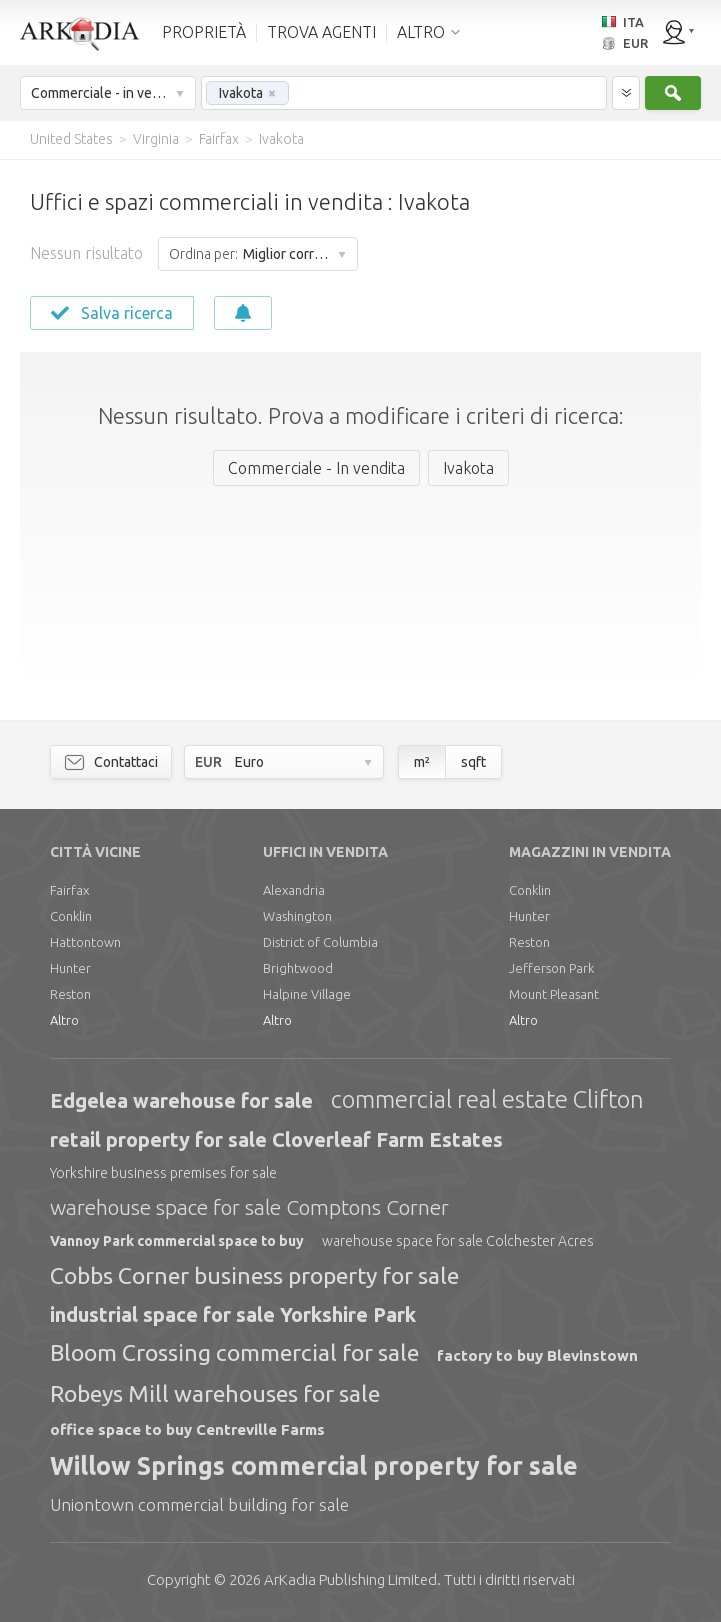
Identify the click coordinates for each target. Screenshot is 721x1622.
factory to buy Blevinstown (537, 1355)
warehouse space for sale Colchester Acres (458, 1241)
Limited (350, 1579)
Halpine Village (307, 994)
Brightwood (298, 968)
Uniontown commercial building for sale (199, 1504)
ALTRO (421, 32)
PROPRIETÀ (204, 32)
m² (422, 762)
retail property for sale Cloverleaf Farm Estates (276, 1139)
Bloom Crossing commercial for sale (234, 1352)
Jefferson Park (551, 968)
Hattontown (85, 942)
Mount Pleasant (554, 994)
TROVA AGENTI (321, 32)
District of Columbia (320, 942)
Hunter (70, 968)
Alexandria (294, 890)
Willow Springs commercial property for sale (314, 1466)
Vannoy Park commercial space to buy (177, 1241)
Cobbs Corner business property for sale (254, 1275)
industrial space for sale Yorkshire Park (233, 1314)
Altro (64, 1020)
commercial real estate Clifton (487, 1099)
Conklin (71, 916)
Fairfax (69, 890)
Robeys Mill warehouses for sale (215, 1393)
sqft (473, 762)
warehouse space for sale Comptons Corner (249, 1207)
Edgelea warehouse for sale (181, 1100)
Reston (70, 994)
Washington (297, 916)
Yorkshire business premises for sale (163, 1173)
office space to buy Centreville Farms (187, 1429)
